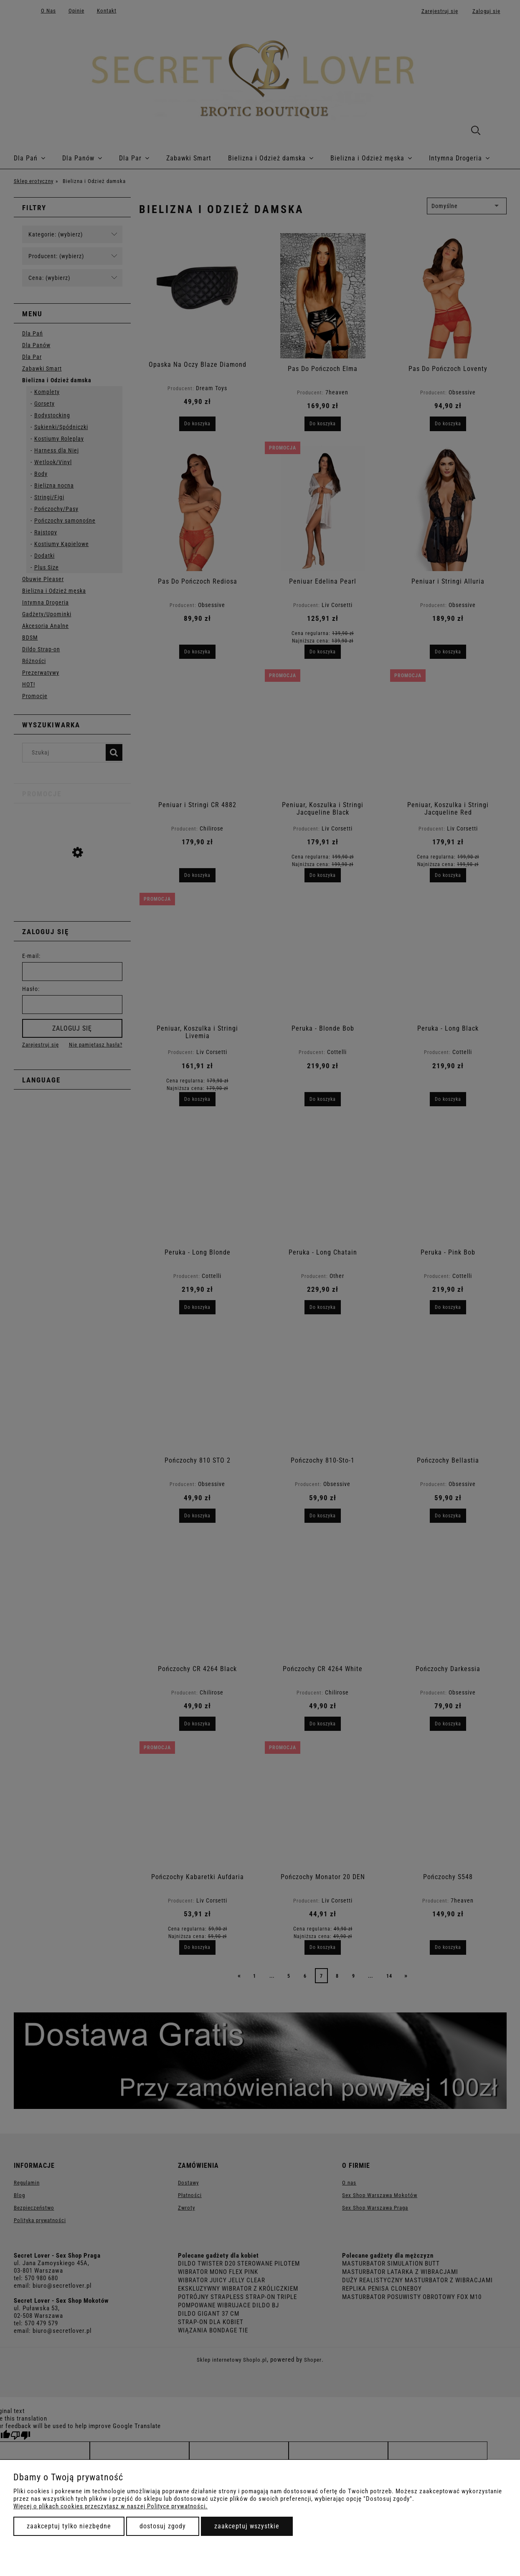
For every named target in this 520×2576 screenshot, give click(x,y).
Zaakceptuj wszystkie (246, 2526)
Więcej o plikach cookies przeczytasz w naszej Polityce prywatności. (110, 2506)
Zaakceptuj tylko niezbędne (69, 2526)
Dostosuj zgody (163, 2526)
